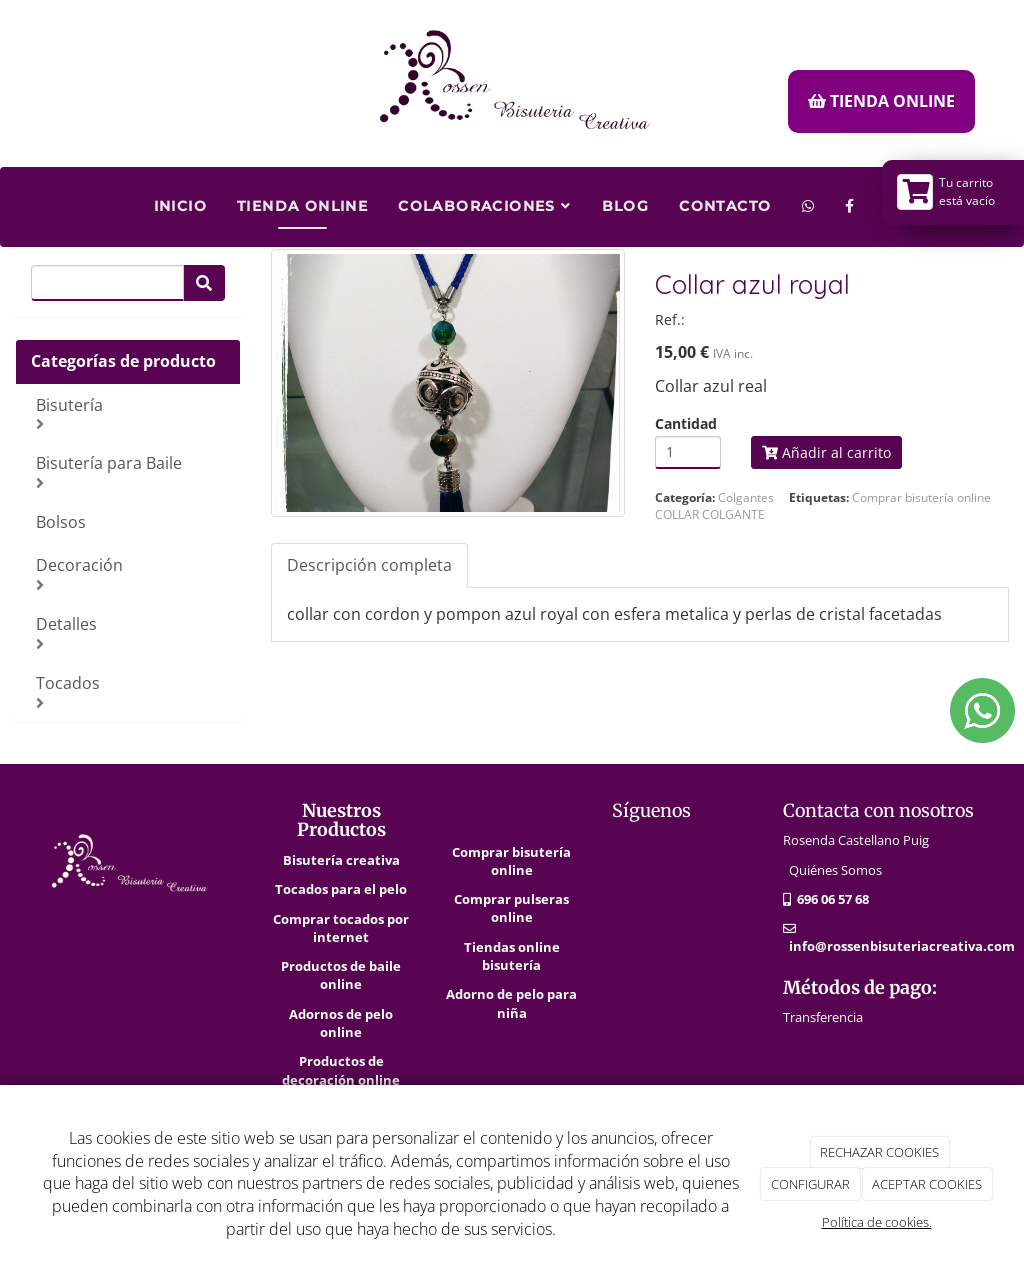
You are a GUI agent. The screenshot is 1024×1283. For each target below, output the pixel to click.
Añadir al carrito (826, 452)
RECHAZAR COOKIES (879, 1152)
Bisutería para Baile (130, 471)
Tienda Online (302, 206)
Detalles (130, 632)
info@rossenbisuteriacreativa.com (902, 946)
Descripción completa (369, 565)
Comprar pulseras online (511, 908)
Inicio (180, 206)
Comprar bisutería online (511, 861)
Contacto (725, 206)
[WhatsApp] (808, 199)
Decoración (130, 573)
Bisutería (130, 413)
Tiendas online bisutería (512, 956)
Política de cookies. (877, 1222)
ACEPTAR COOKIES (927, 1184)
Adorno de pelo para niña (511, 1003)
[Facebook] (850, 199)
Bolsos (61, 522)
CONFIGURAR (810, 1184)
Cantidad (686, 424)
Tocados (130, 691)
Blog (626, 206)
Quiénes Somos (835, 870)
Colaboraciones (484, 206)
